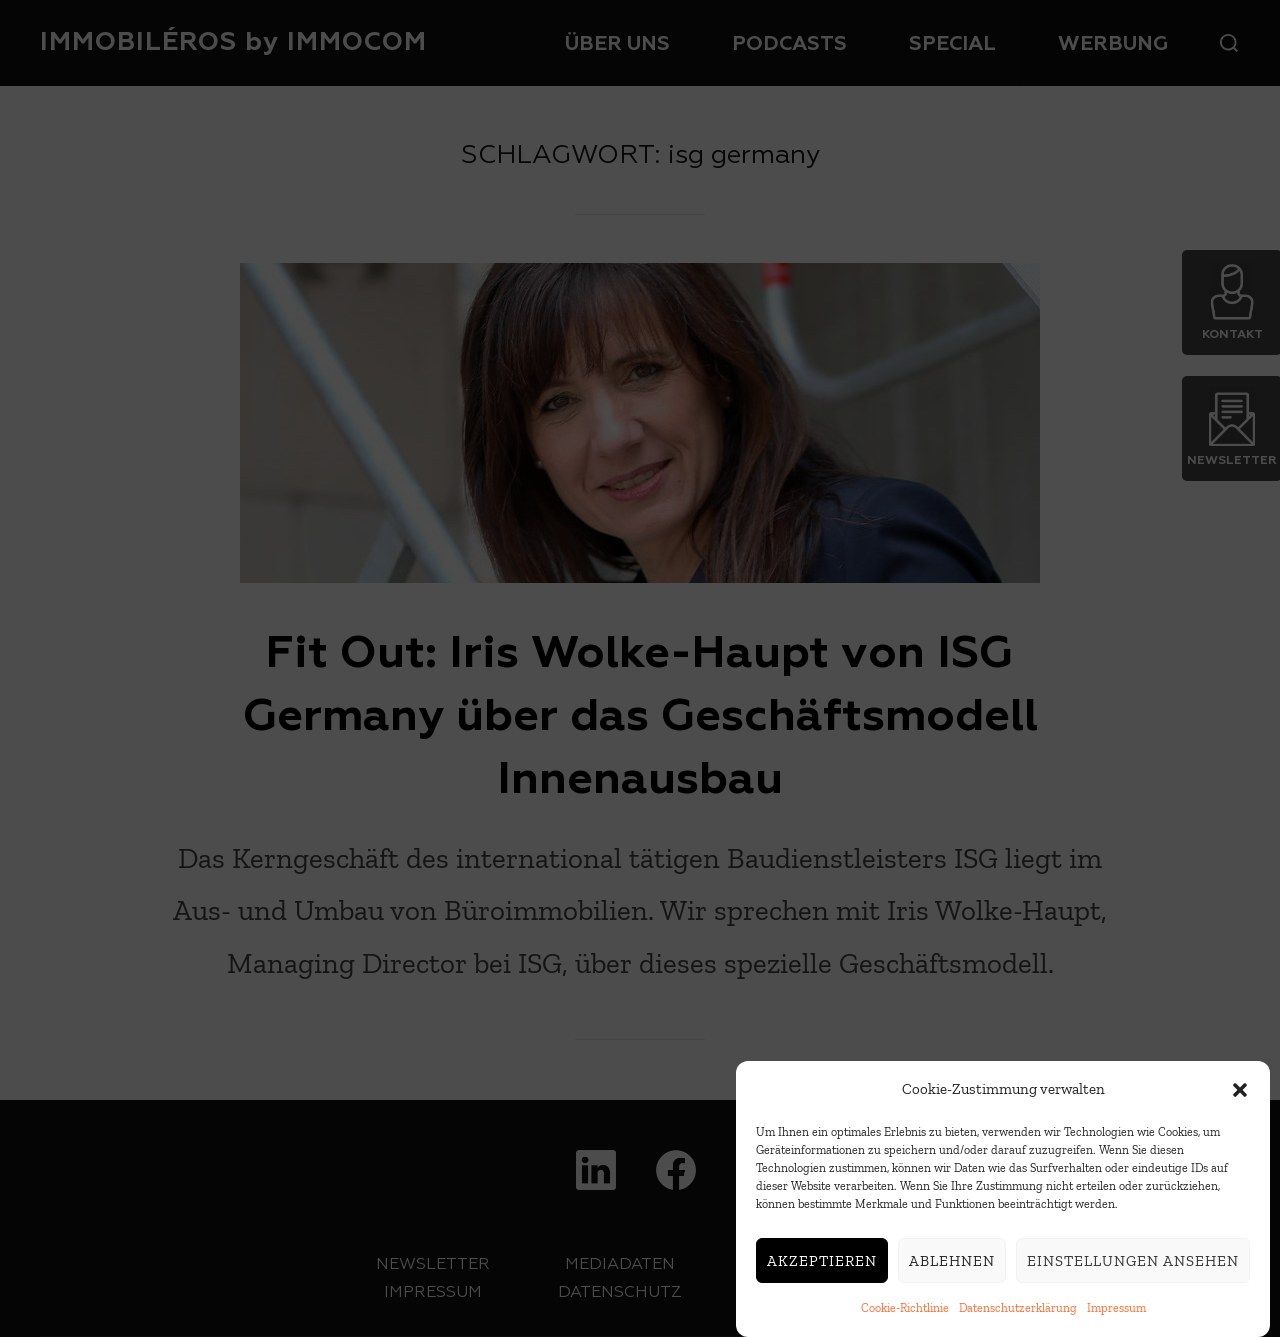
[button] (1240, 1090)
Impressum (1116, 1308)
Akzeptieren (822, 1261)
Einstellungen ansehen (1133, 1261)
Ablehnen (952, 1261)
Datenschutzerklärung (1018, 1308)
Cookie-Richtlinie (905, 1308)
